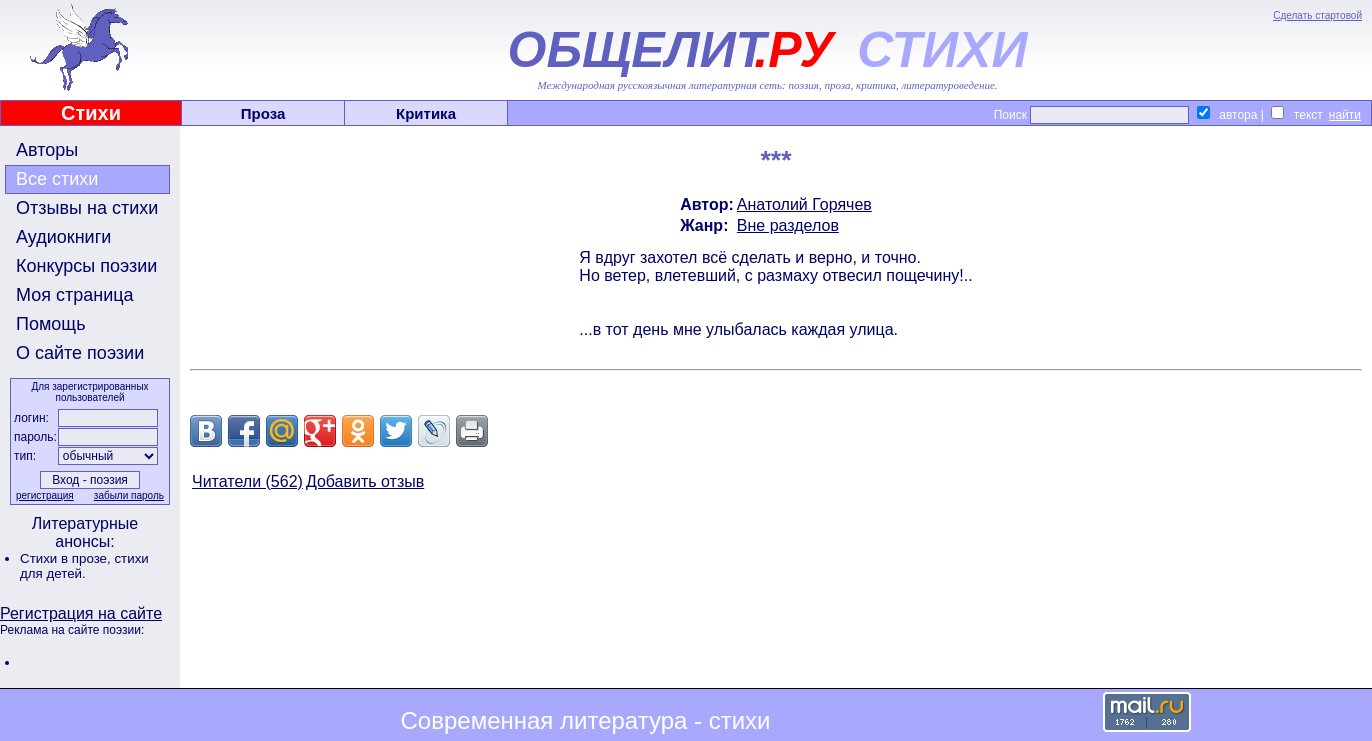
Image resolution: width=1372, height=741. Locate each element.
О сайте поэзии (80, 353)
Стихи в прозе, (67, 558)
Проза (263, 113)
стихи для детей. (84, 566)
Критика (426, 113)
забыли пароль (129, 495)
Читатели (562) (247, 481)
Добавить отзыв (365, 481)
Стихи (91, 113)
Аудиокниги (63, 237)
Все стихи (57, 179)
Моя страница (75, 295)
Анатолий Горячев (804, 204)
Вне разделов (788, 225)
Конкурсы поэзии (86, 266)
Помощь (51, 324)
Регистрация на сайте (81, 613)
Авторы (47, 150)
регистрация (45, 495)
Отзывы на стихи (87, 208)
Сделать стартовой (1317, 15)
